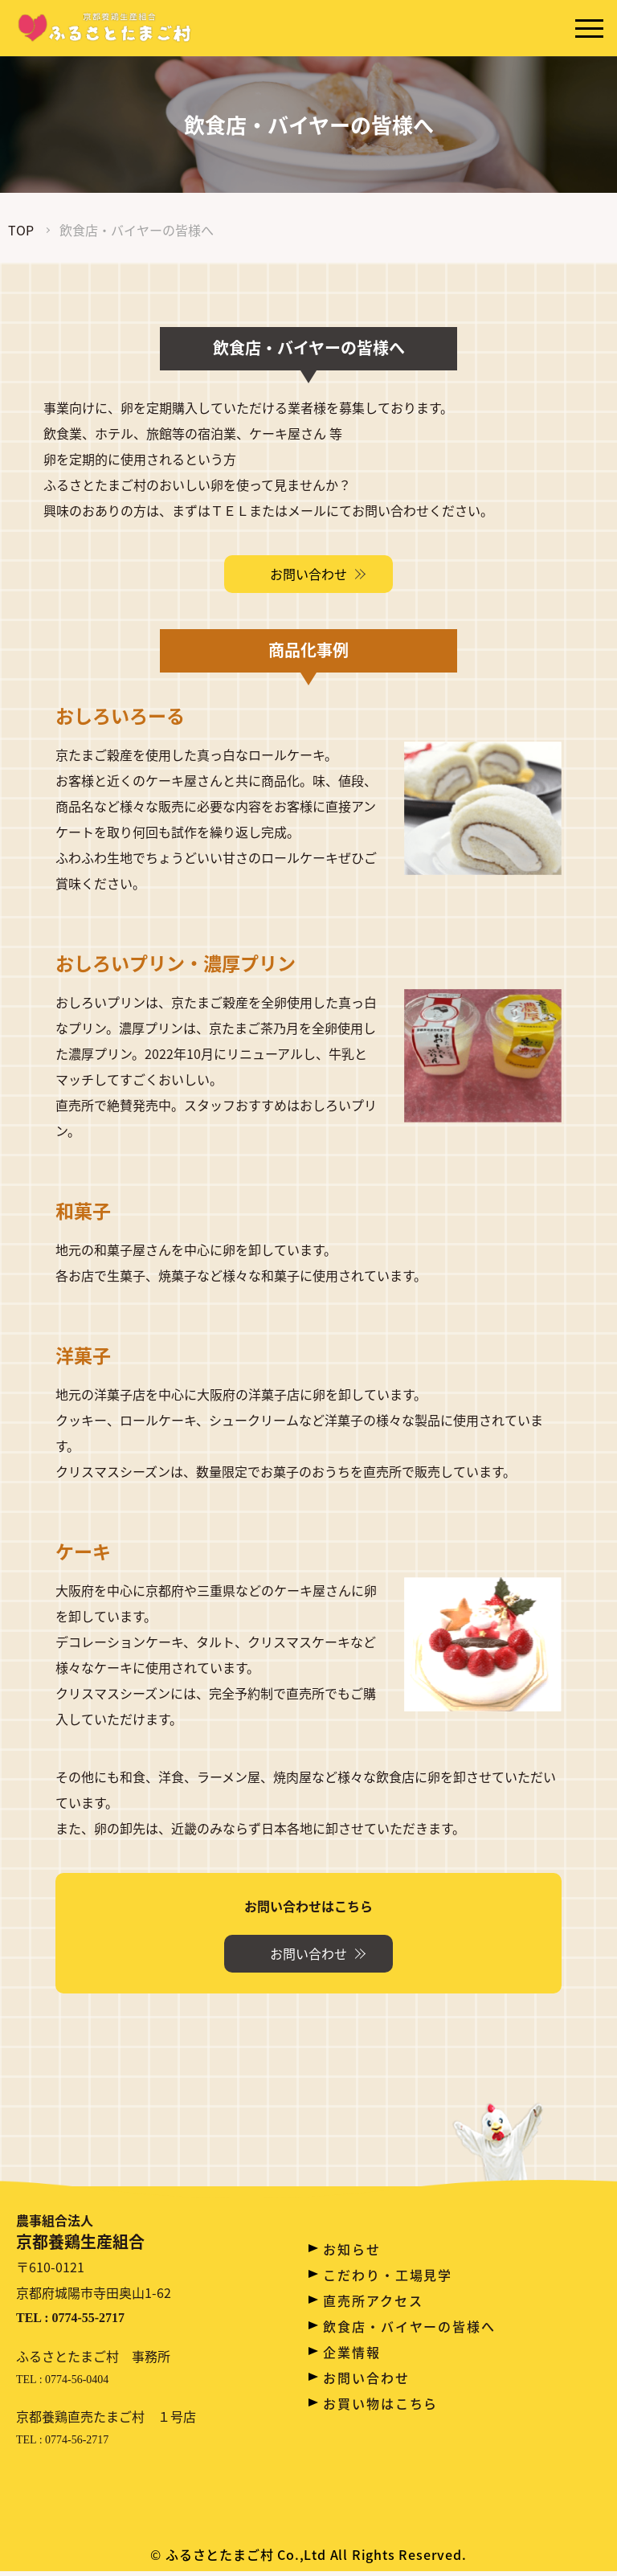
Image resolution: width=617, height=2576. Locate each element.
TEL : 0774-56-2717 (62, 2445)
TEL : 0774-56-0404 (62, 2384)
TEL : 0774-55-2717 (70, 2322)
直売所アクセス (373, 2300)
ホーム (344, 2223)
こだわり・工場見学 (387, 2274)
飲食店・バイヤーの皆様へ (409, 2326)
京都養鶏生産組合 (93, 2234)
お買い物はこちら (380, 2403)
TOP (21, 229)
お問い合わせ (366, 2377)
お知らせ (352, 2249)
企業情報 (352, 2351)
